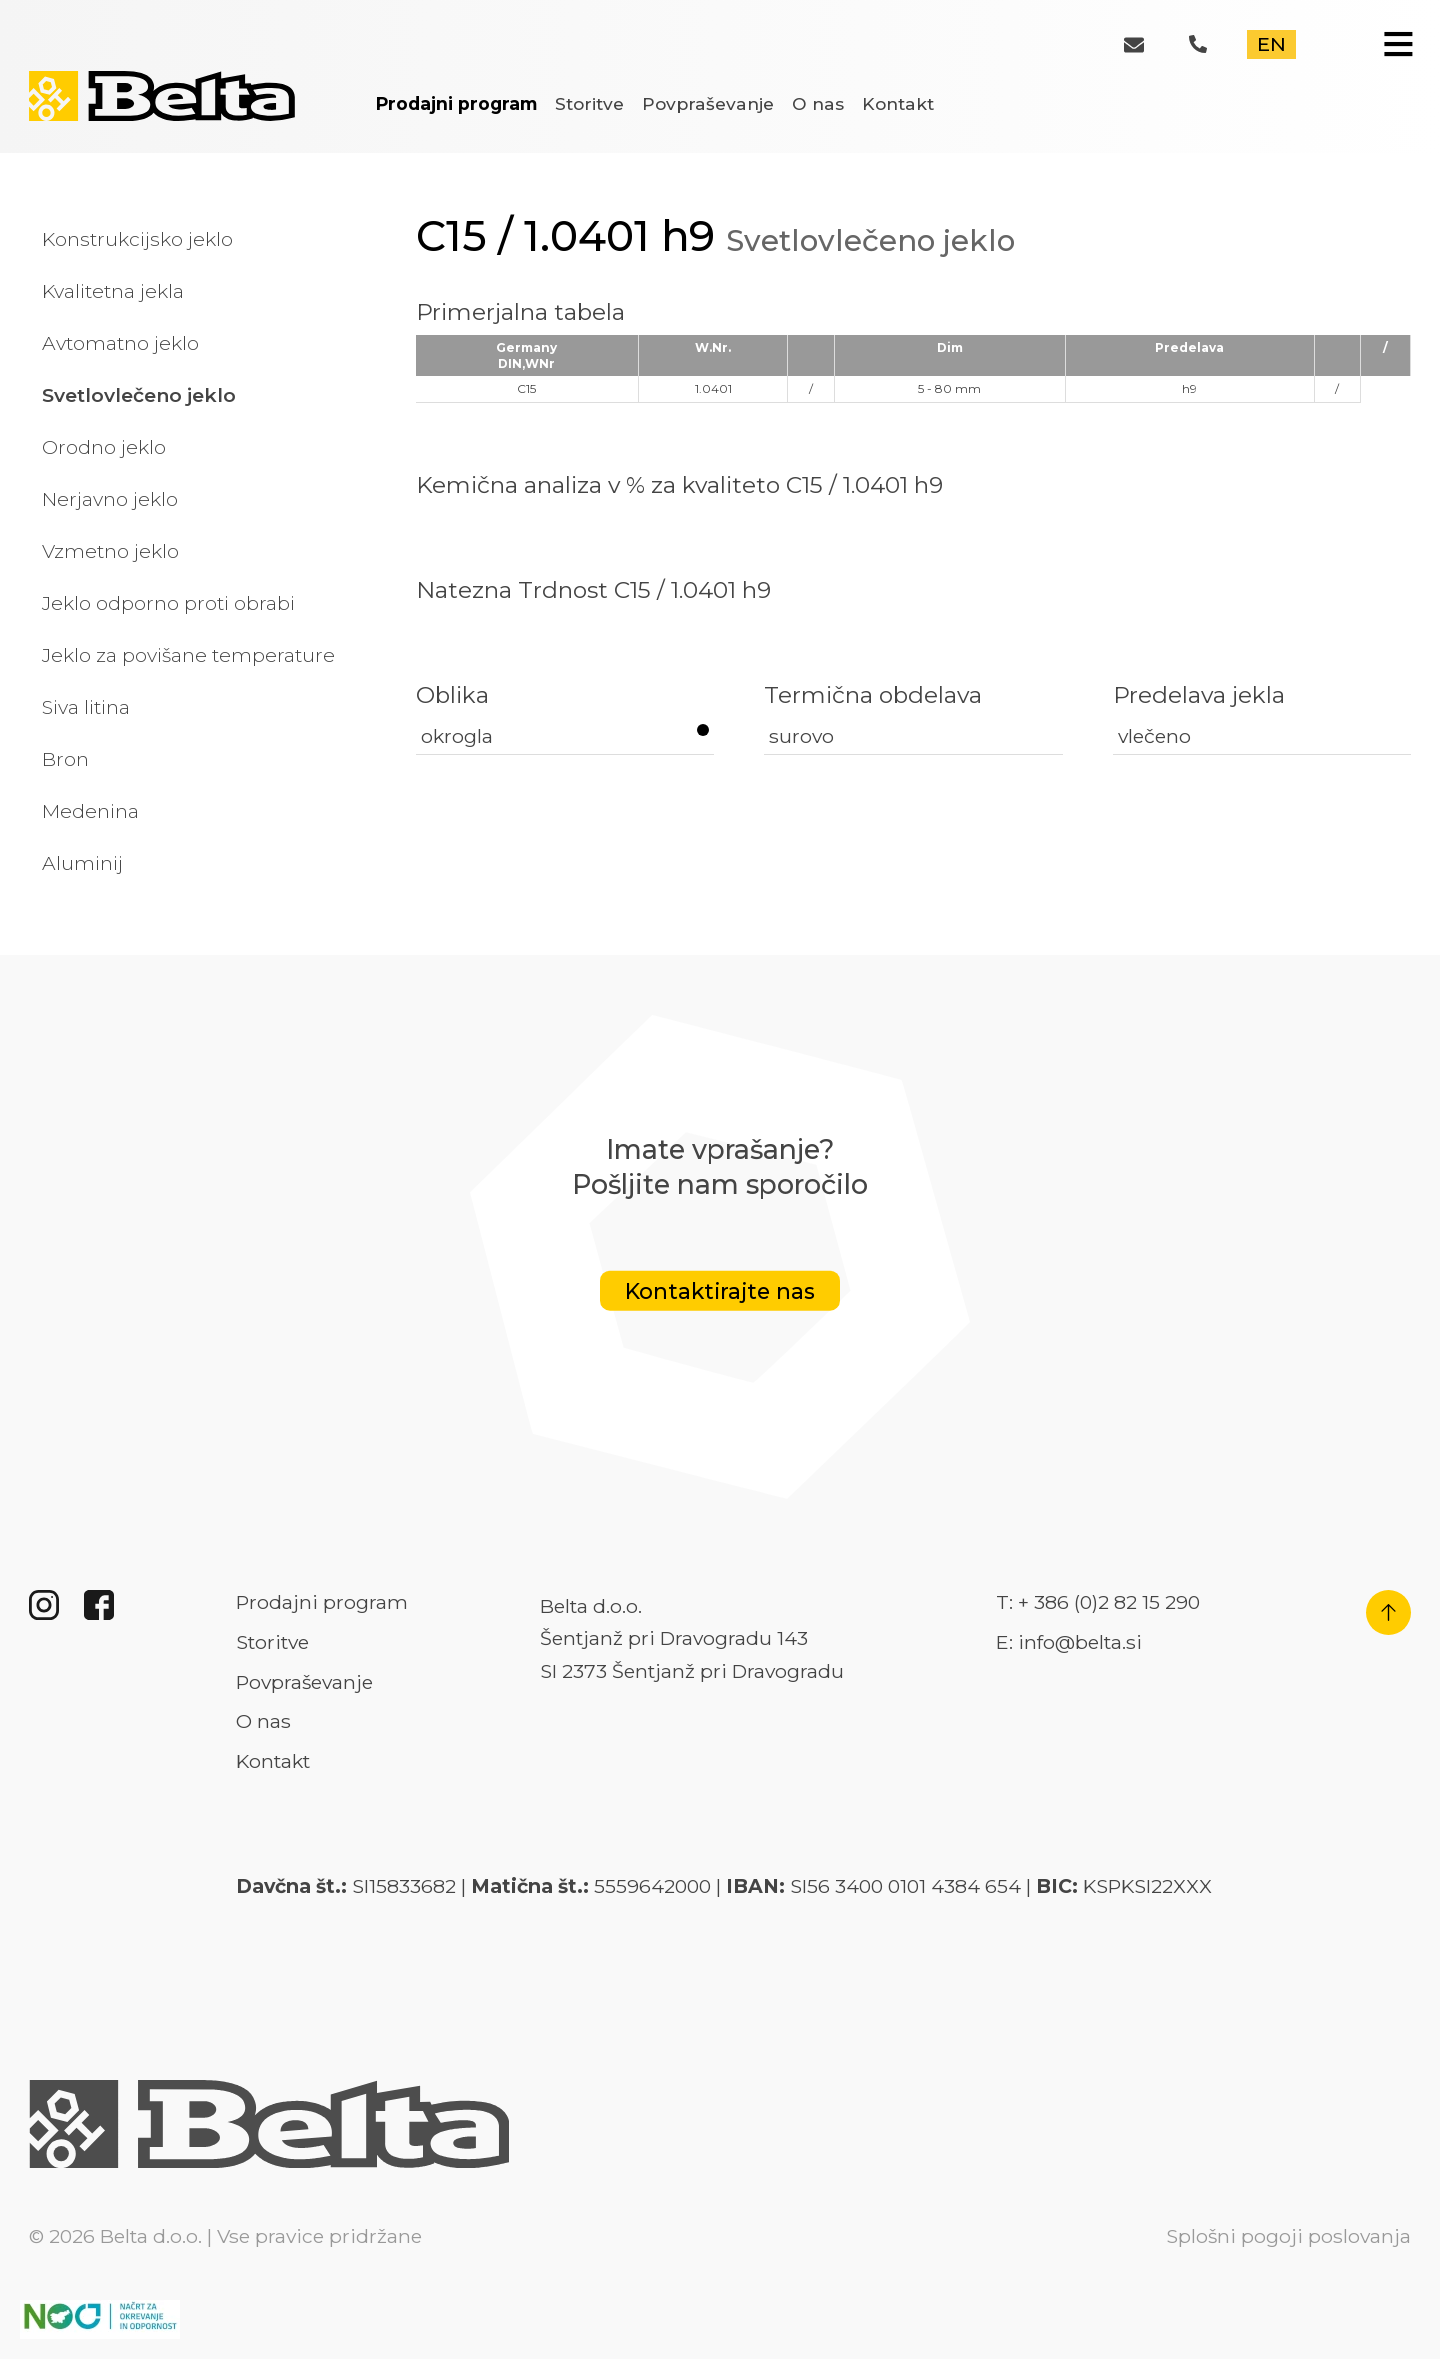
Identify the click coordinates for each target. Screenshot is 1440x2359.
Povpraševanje (708, 103)
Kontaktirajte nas (720, 1291)
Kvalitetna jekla (113, 291)
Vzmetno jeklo (110, 551)
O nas (818, 103)
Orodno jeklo (104, 447)
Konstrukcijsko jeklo (137, 239)
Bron (65, 759)
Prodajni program (456, 103)
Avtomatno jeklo (120, 343)
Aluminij (82, 863)
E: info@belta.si (1069, 1642)
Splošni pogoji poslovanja (1288, 2236)
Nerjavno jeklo (110, 499)
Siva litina (86, 707)
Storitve (589, 103)
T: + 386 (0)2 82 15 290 (1098, 1602)
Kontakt (898, 103)
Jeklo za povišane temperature (188, 655)
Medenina (90, 811)
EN (1271, 44)
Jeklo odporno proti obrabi (168, 603)
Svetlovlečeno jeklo (139, 395)
